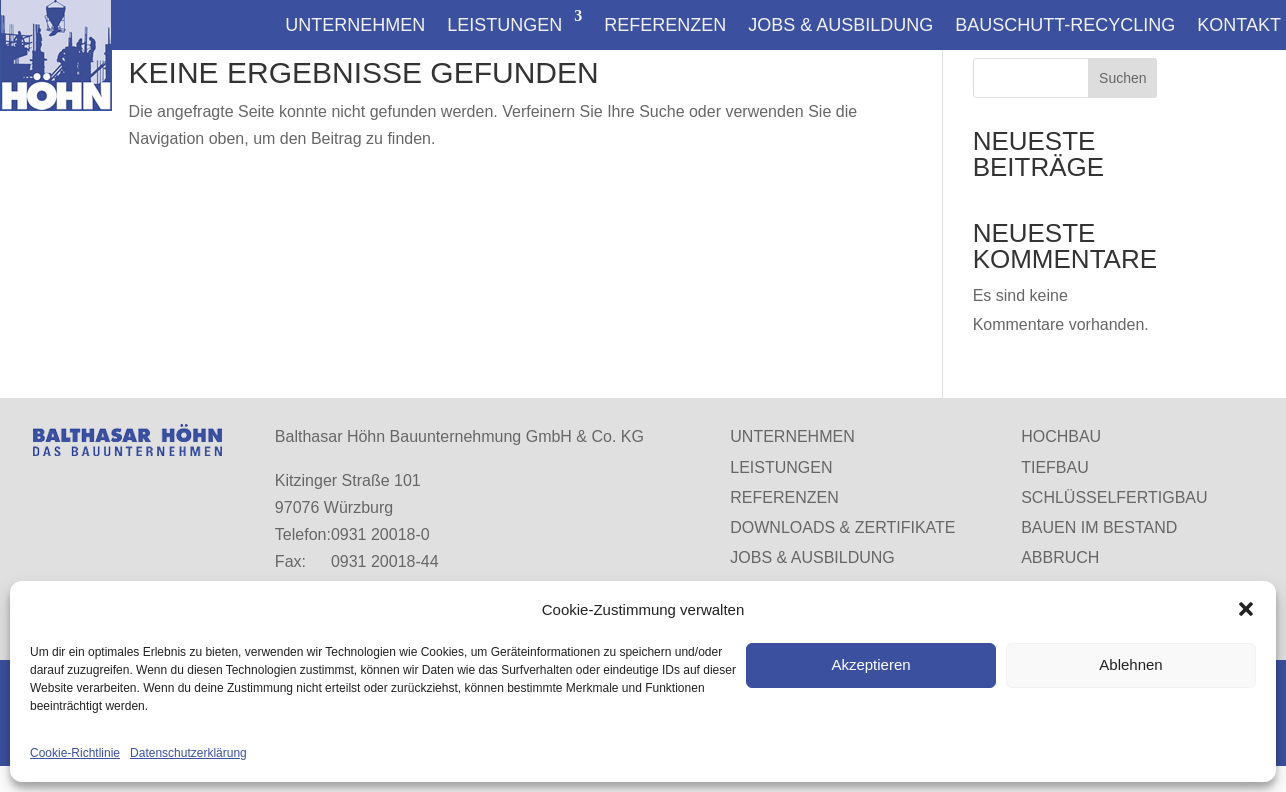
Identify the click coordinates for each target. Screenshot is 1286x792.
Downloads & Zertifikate (842, 527)
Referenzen (665, 23)
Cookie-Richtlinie (75, 753)
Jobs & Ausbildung (840, 23)
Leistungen (504, 23)
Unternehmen (355, 23)
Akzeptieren (870, 664)
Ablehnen (1130, 664)
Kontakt (1239, 23)
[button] (1246, 609)
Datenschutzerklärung (188, 753)
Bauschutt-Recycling (1065, 23)
